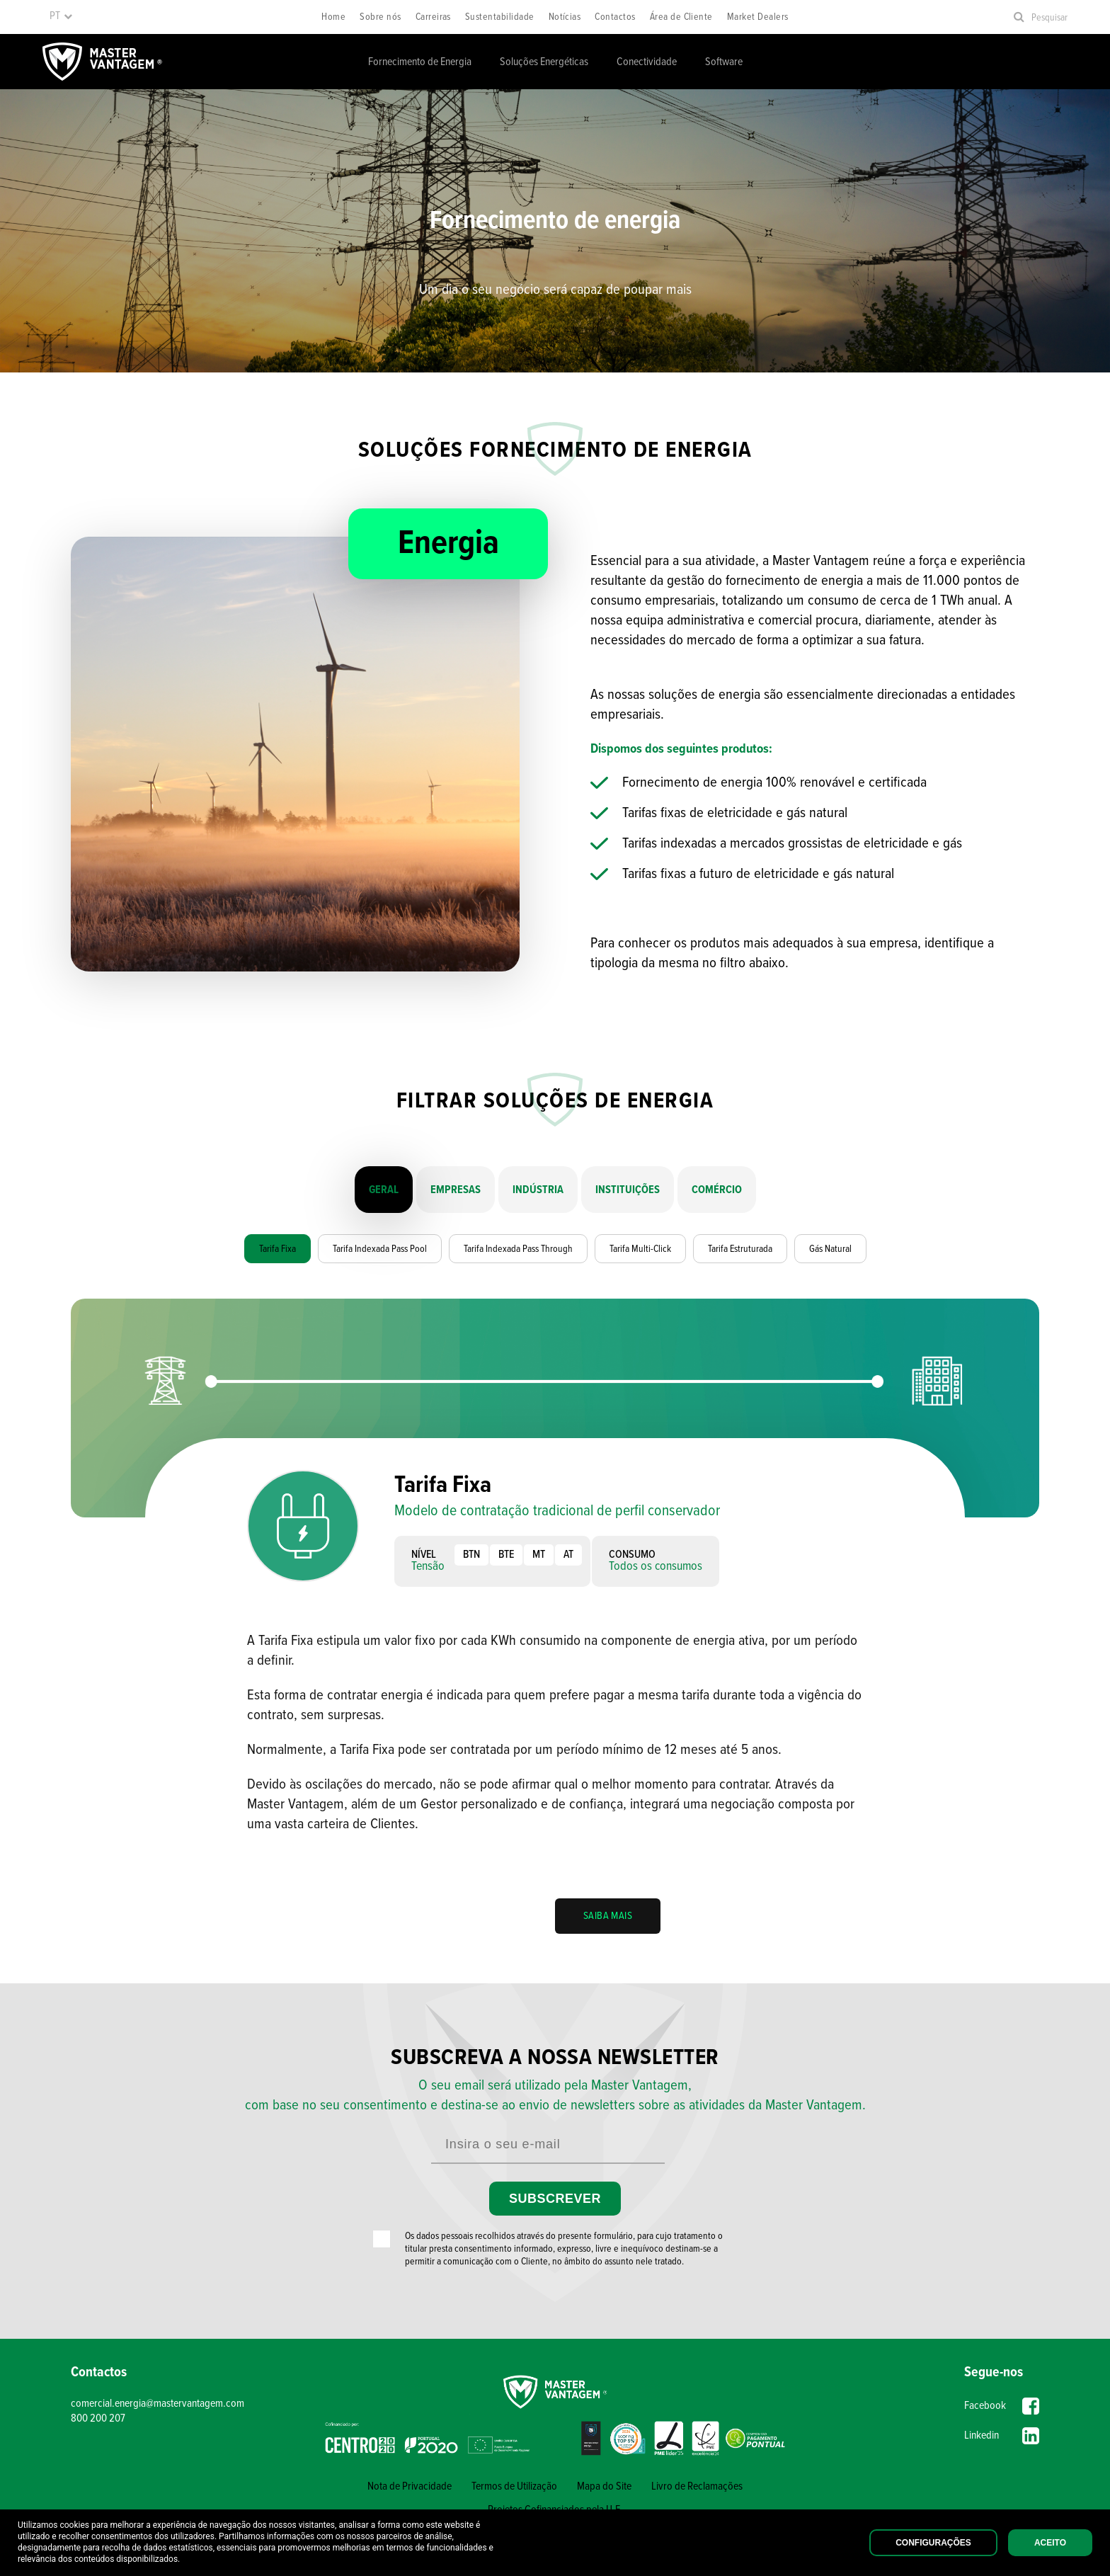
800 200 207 (98, 2418)
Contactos (615, 17)
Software (724, 62)
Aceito (1050, 2543)
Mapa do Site (604, 2486)
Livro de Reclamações (697, 2486)
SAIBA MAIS (607, 1916)
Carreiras (433, 17)
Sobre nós (380, 17)
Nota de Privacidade (409, 2486)
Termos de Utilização (514, 2486)
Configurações (933, 2543)
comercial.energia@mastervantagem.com (157, 2403)
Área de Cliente (681, 17)
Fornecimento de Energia (419, 62)
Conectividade (647, 62)
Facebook (1001, 2406)
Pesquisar (1049, 17)
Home (333, 17)
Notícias (565, 17)
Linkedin (1001, 2436)
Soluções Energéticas (544, 62)
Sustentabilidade (499, 17)
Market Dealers (758, 17)
